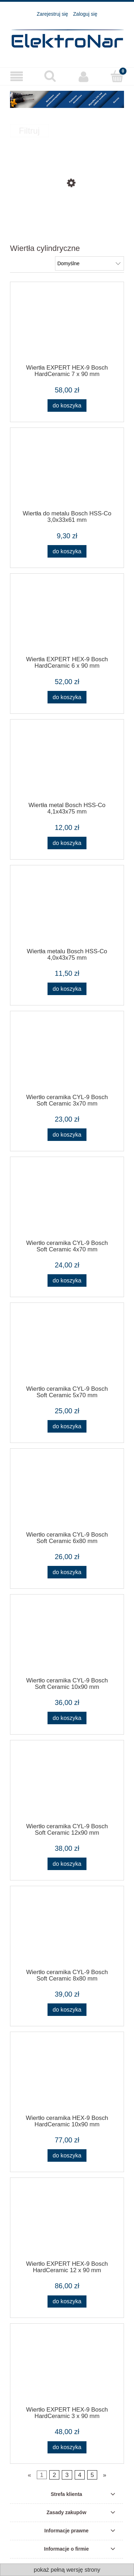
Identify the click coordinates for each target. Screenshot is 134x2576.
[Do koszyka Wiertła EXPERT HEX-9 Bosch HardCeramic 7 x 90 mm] (67, 405)
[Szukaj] (50, 76)
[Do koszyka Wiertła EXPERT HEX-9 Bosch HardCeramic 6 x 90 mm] (67, 697)
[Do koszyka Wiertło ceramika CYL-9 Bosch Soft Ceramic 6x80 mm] (67, 1572)
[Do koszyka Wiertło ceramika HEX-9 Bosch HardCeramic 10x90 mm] (67, 2155)
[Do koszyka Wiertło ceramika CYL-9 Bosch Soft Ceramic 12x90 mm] (67, 1864)
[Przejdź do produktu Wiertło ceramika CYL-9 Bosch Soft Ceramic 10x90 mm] (67, 1639)
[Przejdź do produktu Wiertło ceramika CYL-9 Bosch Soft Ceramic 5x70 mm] (67, 1348)
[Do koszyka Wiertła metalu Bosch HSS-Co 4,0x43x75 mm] (67, 989)
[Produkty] (17, 77)
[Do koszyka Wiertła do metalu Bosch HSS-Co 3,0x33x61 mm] (67, 551)
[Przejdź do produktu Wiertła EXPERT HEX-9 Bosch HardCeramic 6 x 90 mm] (67, 619)
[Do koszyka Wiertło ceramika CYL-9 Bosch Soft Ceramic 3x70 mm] (67, 1134)
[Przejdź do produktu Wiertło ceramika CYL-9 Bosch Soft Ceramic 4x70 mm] (67, 1202)
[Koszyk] (117, 76)
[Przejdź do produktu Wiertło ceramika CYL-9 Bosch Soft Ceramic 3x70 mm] (67, 1056)
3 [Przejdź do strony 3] (67, 2474)
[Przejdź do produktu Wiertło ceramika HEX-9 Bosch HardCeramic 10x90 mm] (67, 2077)
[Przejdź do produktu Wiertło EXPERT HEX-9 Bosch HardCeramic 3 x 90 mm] (67, 2368)
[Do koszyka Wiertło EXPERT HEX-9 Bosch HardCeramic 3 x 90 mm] (67, 2447)
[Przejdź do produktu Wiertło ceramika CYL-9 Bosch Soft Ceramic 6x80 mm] (67, 1494)
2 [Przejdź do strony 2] (54, 2474)
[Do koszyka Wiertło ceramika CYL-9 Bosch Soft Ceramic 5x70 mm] (67, 1426)
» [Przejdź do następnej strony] (104, 2474)
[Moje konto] (84, 76)
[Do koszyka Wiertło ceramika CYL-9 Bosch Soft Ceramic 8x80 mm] (67, 2009)
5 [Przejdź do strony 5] (92, 2474)
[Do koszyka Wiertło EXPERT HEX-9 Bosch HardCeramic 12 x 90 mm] (67, 2301)
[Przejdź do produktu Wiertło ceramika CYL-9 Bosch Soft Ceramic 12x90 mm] (67, 1785)
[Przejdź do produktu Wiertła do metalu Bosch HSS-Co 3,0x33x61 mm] (67, 473)
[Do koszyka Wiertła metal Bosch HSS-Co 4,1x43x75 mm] (67, 843)
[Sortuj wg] (89, 263)
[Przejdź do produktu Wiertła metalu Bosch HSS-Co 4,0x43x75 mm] (67, 910)
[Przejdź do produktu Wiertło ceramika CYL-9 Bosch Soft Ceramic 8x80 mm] (67, 1931)
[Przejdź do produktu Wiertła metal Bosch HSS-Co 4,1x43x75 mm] (67, 764)
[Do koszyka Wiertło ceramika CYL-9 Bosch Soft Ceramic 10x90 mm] (67, 1718)
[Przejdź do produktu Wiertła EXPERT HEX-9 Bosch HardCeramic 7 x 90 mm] (67, 327)
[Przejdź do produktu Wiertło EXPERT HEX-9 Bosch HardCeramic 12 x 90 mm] (67, 2223)
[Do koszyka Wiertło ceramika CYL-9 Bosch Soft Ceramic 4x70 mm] (67, 1280)
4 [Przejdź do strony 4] (79, 2474)
